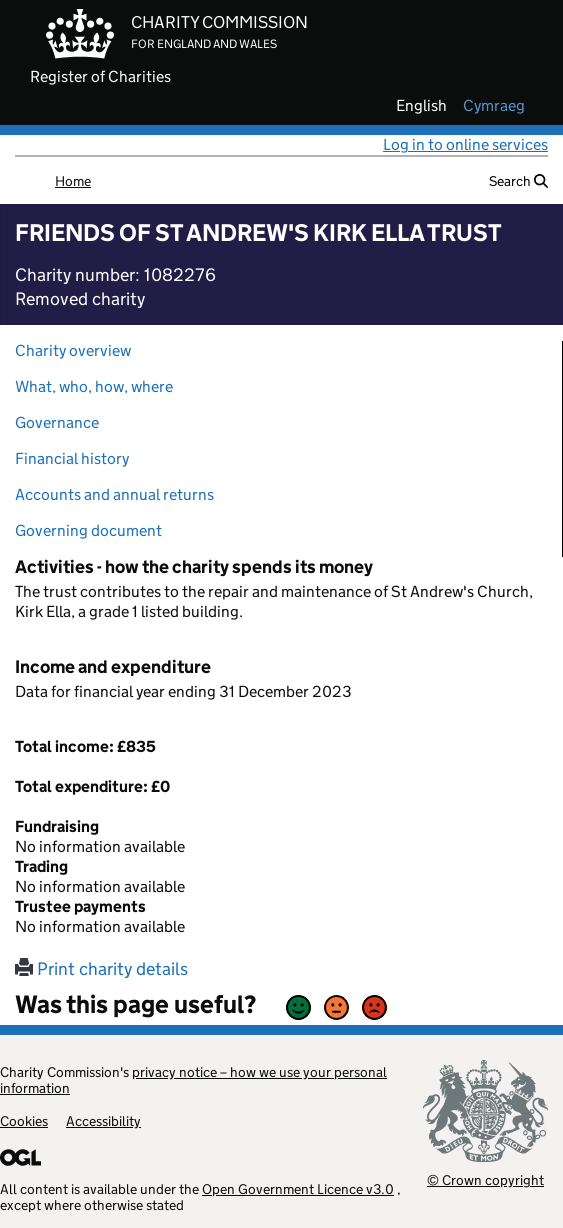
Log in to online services (465, 144)
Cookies (24, 1121)
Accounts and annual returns (114, 494)
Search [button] (518, 181)
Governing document (88, 530)
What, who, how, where (94, 386)
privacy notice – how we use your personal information (193, 1080)
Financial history (72, 458)
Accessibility (103, 1121)
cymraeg (494, 106)
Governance (57, 422)
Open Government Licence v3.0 (298, 1189)
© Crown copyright (485, 1179)
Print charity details (101, 969)
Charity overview (73, 350)
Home (73, 181)
